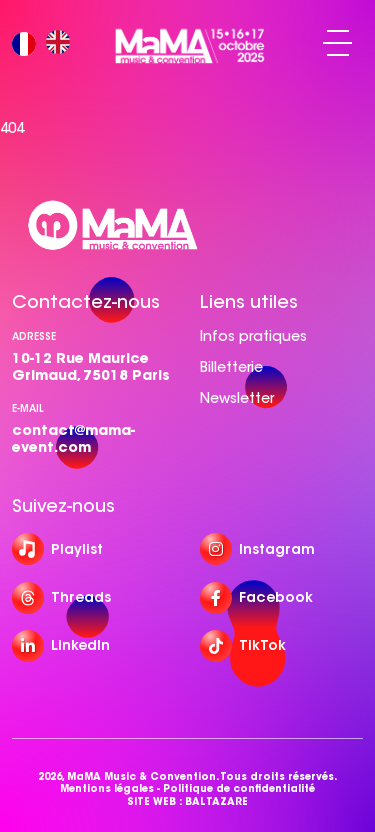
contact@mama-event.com (73, 438)
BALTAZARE (216, 802)
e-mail (28, 408)
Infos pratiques (253, 336)
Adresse (34, 336)
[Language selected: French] (46, 43)
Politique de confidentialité (239, 789)
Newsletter (237, 398)
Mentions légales (107, 789)
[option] (63, 43)
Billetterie (231, 367)
